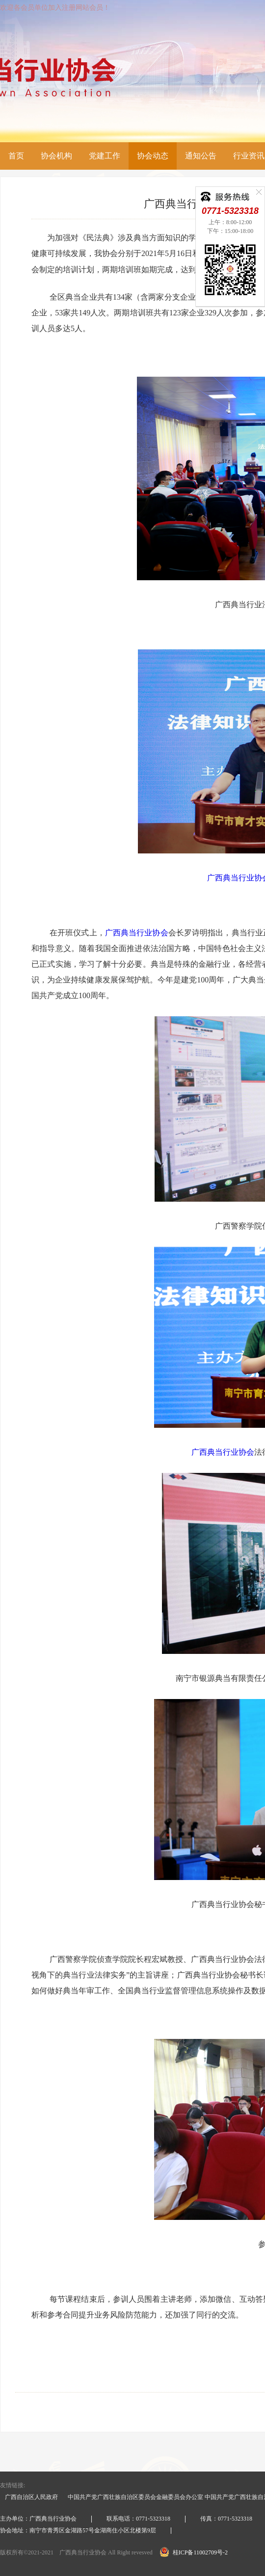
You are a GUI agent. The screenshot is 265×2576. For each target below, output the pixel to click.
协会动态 (152, 156)
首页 (16, 156)
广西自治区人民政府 (31, 2497)
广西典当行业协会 (136, 932)
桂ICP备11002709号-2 (194, 2552)
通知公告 (200, 156)
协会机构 (56, 156)
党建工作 (104, 156)
